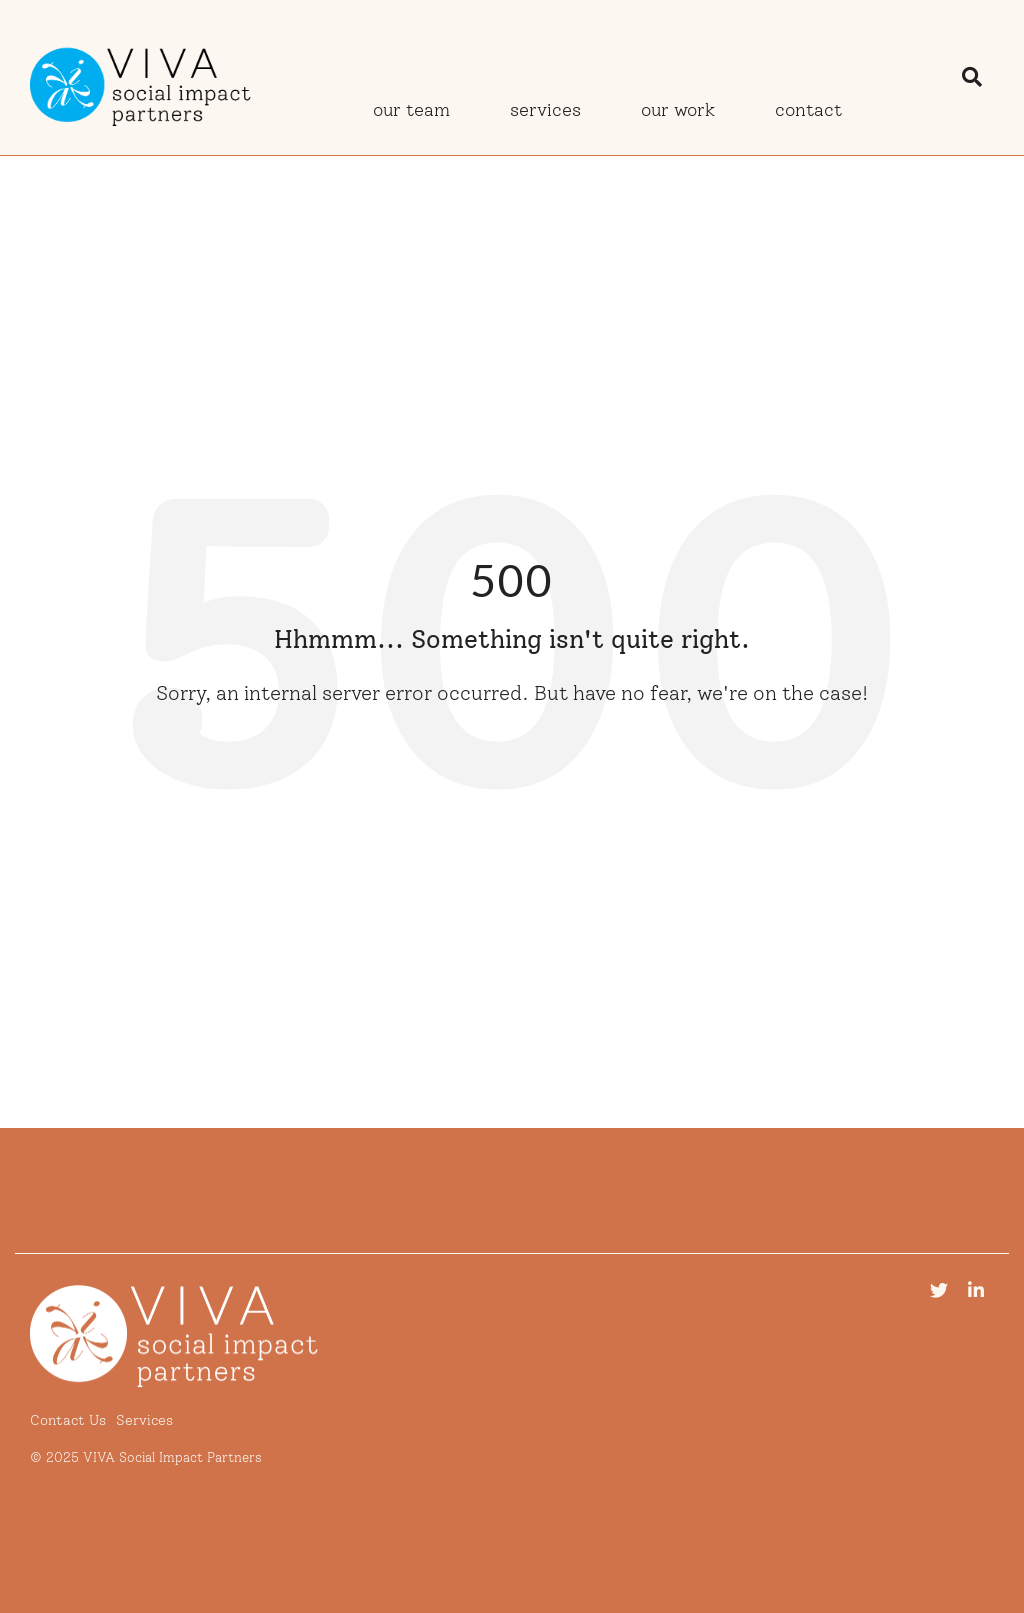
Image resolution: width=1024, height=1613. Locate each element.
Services (545, 110)
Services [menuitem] (144, 1420)
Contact (808, 110)
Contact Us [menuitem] (68, 1420)
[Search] (972, 77)
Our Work (678, 110)
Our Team (411, 110)
